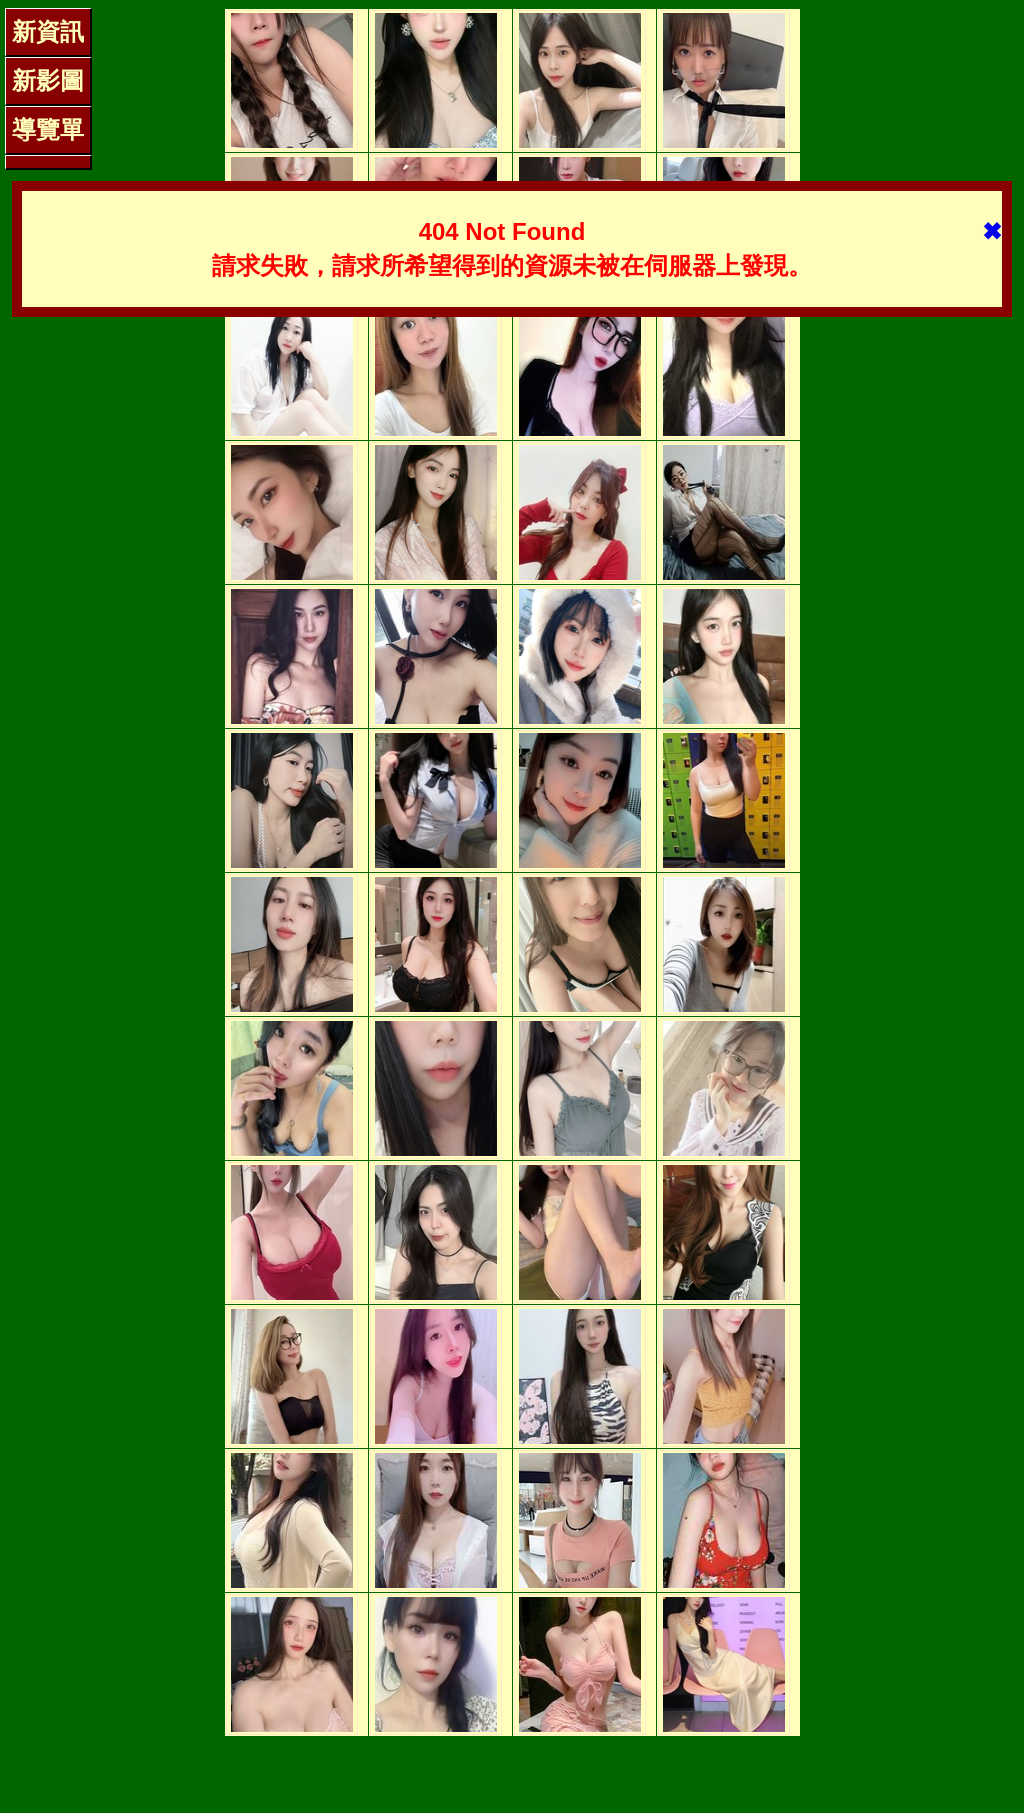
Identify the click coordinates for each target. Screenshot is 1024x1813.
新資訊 (48, 31)
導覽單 (48, 129)
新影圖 (48, 80)
